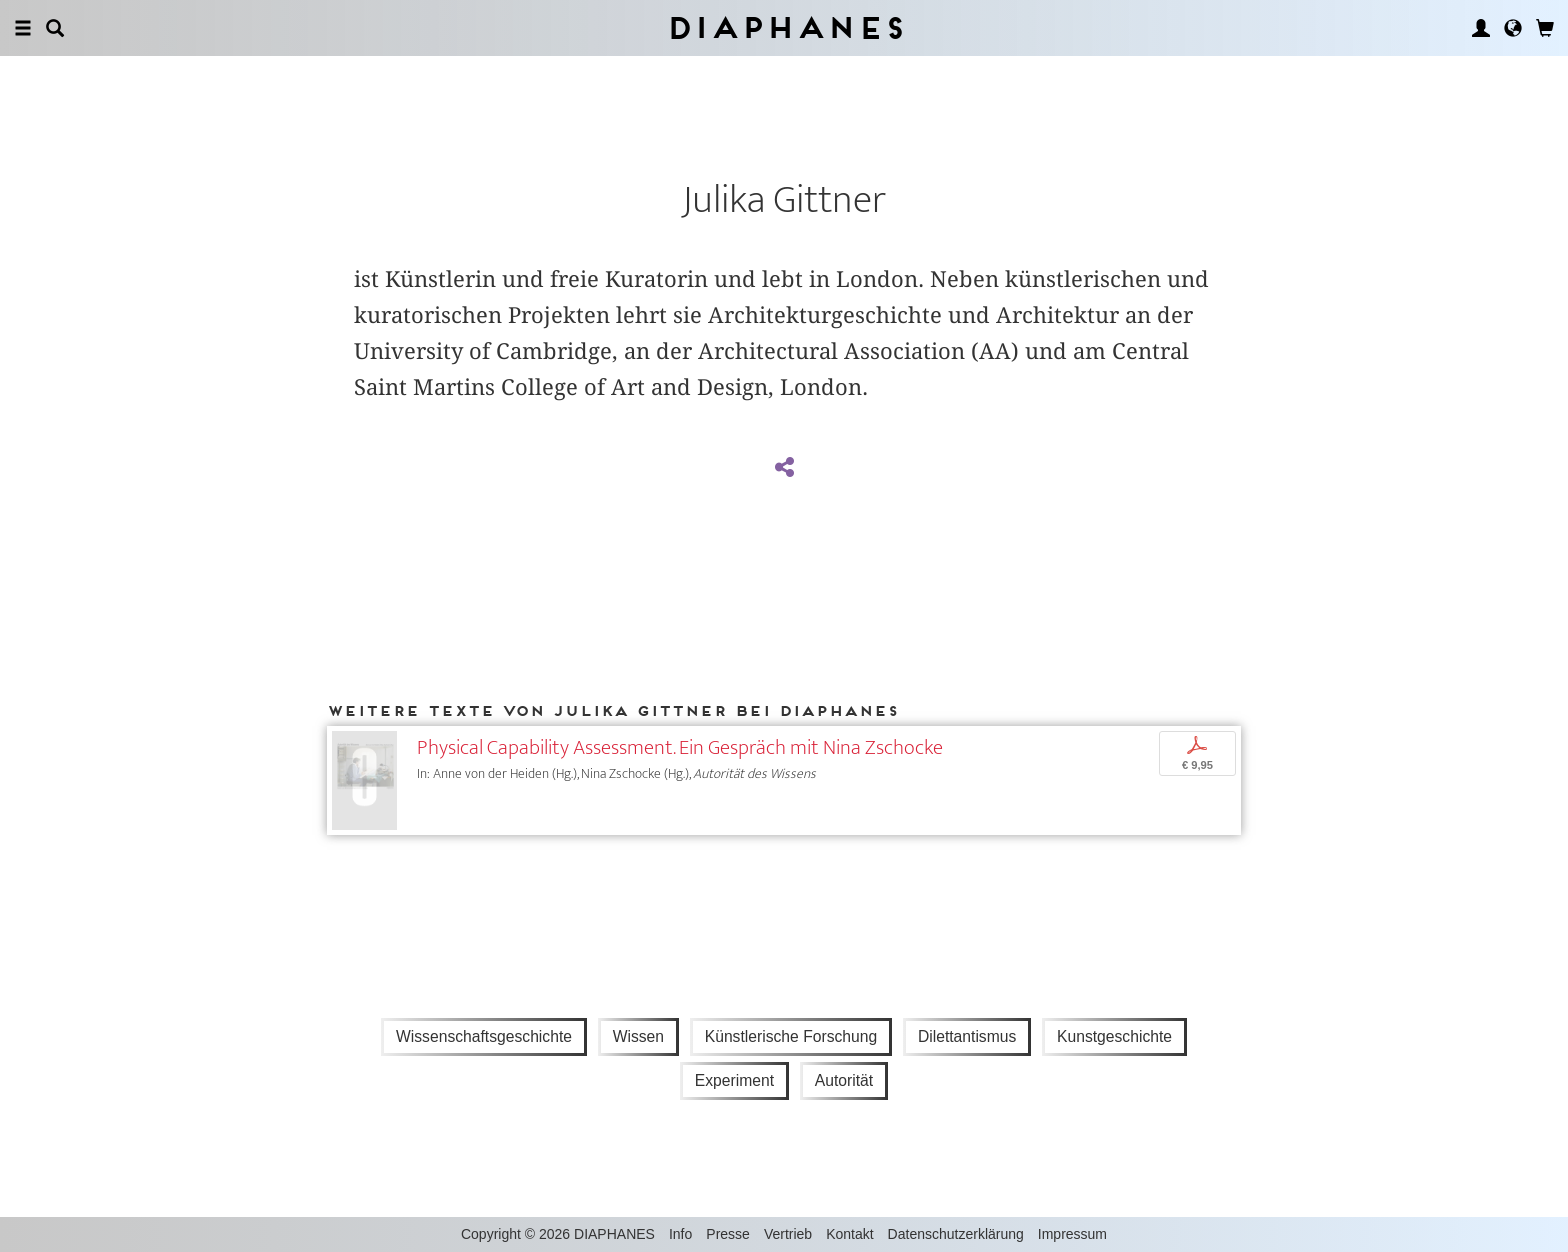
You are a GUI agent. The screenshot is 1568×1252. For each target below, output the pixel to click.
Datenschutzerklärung (956, 1234)
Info (680, 1234)
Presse (728, 1234)
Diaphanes (784, 27)
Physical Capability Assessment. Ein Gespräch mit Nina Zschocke (680, 747)
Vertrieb (788, 1234)
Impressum (1072, 1234)
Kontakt (849, 1234)
